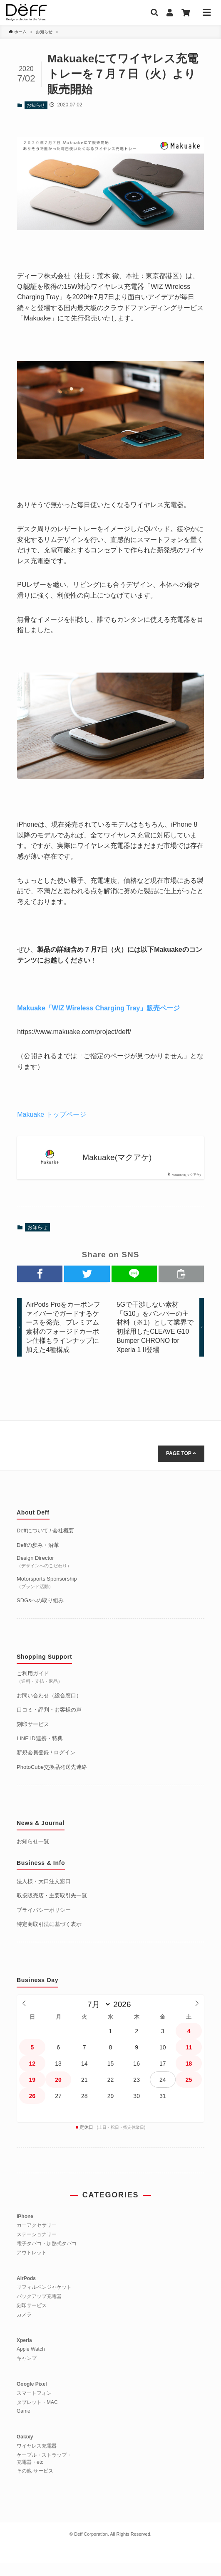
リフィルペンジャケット (44, 2300)
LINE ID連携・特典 (40, 1751)
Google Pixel (32, 2397)
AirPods (26, 2291)
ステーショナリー (37, 2247)
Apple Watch (31, 2362)
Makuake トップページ (51, 1114)
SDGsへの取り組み (40, 1613)
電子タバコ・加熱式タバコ (47, 2256)
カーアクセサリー (37, 2238)
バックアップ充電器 (39, 2309)
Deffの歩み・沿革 (38, 1558)
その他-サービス (35, 2484)
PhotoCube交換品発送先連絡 (52, 1780)
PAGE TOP (181, 1466)
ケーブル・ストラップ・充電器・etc (44, 2471)
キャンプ (27, 2371)
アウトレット (32, 2265)
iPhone (25, 2229)
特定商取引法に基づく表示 (49, 1937)
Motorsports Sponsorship (47, 1595)
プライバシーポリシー (44, 1923)
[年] (124, 2017)
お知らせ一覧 (33, 1854)
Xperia (24, 2353)
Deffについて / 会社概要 (45, 1543)
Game (23, 2424)
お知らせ (36, 105)
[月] (97, 2017)
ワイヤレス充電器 (37, 2459)
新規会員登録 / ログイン (46, 1766)
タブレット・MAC (37, 2415)
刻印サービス (33, 1737)
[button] (39, 1274)
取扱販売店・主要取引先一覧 (52, 1908)
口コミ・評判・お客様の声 (49, 1722)
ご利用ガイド (39, 1690)
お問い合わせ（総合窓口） (49, 1708)
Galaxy (25, 2450)
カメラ (24, 2327)
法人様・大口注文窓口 (44, 1894)
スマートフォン (34, 2406)
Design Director (44, 1574)
